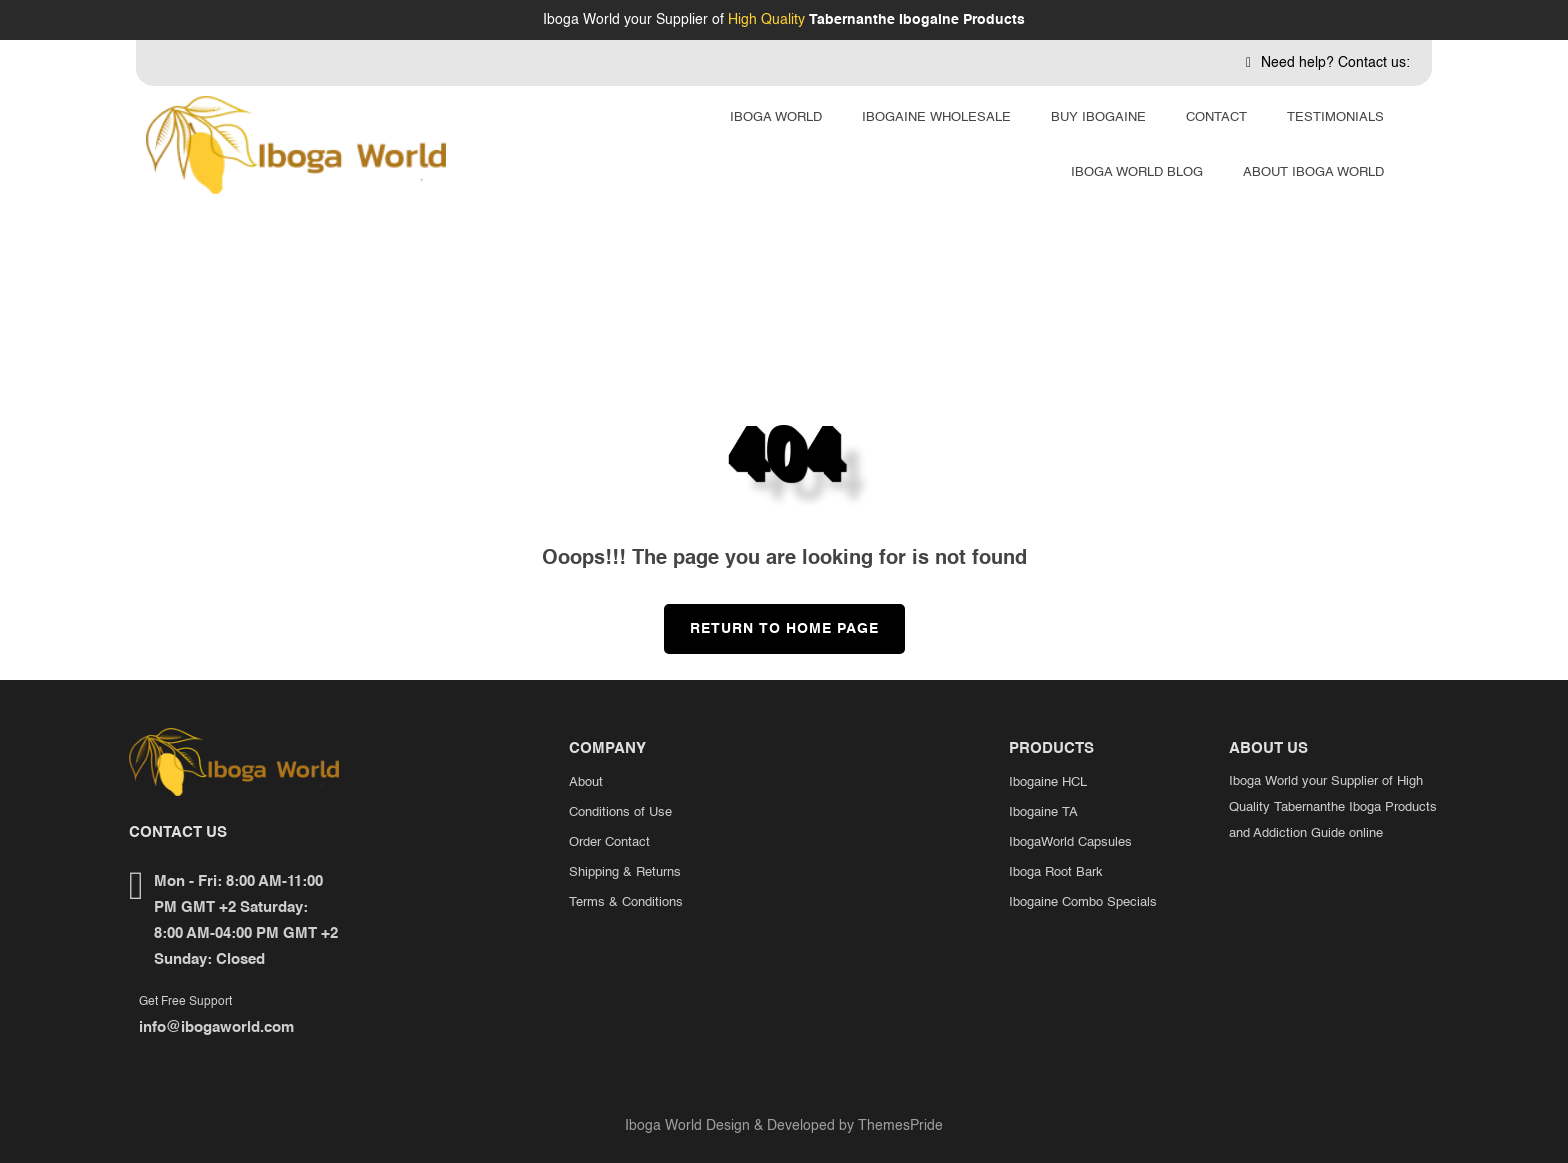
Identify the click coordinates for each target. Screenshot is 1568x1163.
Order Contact (609, 842)
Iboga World (776, 117)
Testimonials (1335, 117)
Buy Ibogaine (1098, 117)
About (586, 782)
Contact (1216, 117)
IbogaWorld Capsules (1070, 842)
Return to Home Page (771, 620)
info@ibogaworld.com (216, 1027)
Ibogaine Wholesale (936, 117)
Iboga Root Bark (1056, 872)
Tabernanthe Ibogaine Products (917, 20)
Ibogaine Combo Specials (1083, 902)
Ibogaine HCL (1048, 782)
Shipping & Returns (625, 872)
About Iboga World (1313, 172)
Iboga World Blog (1137, 172)
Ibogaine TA (1043, 812)
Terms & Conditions (626, 902)
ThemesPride (898, 1126)
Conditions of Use (620, 812)
